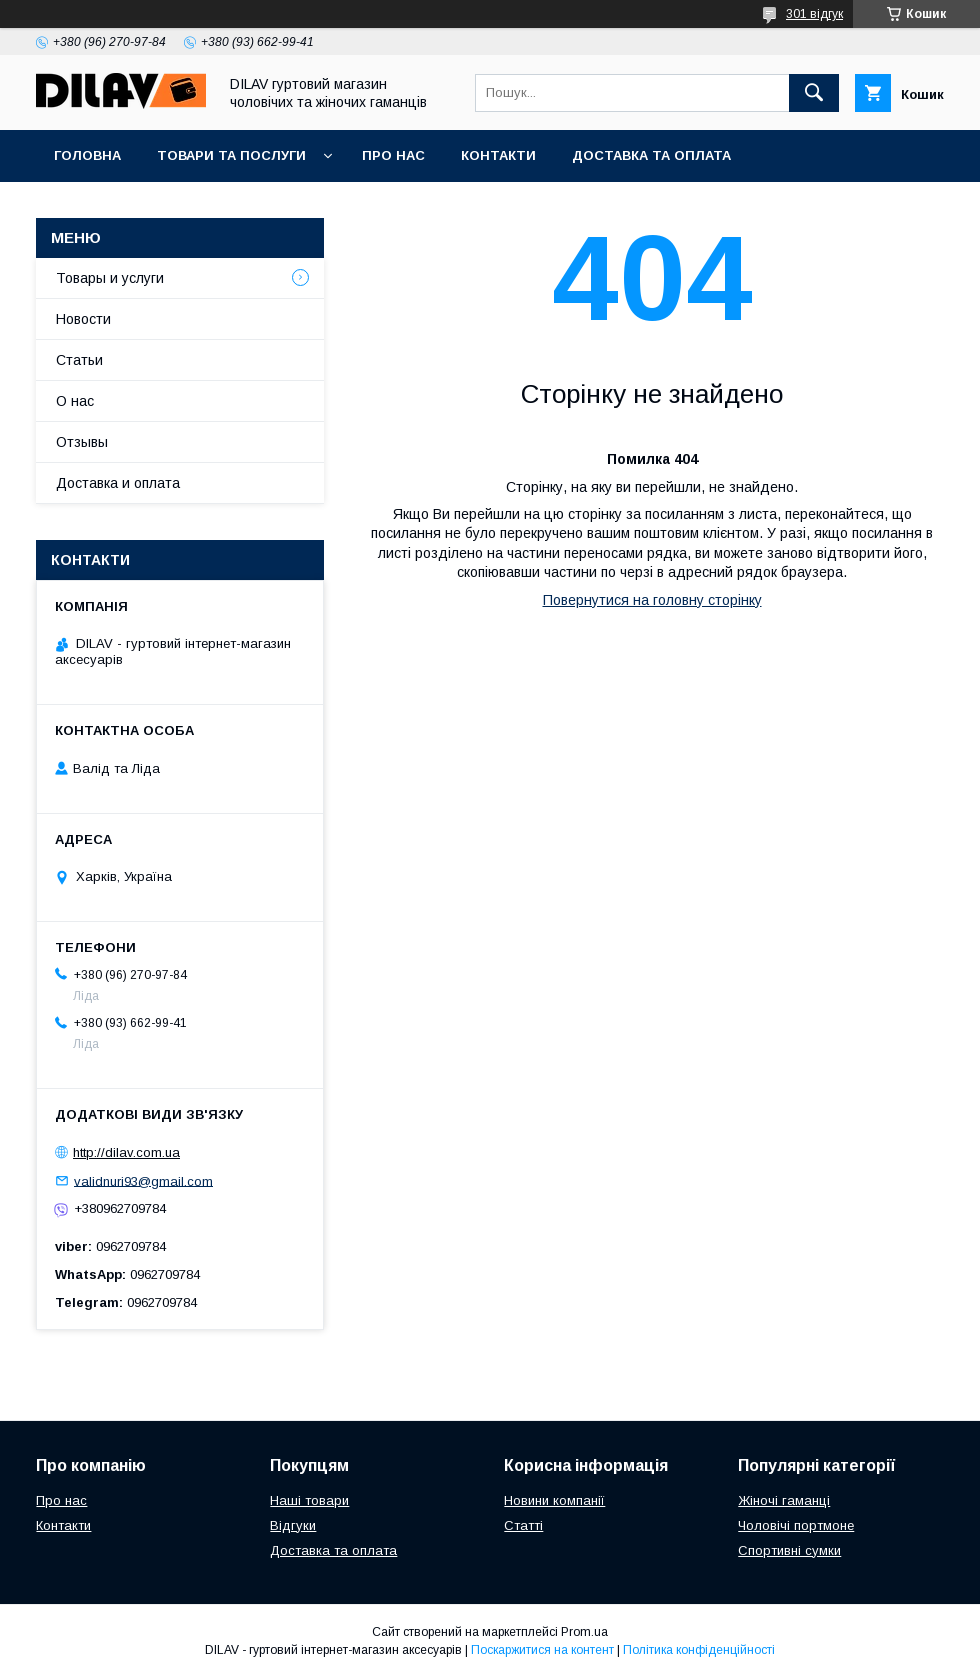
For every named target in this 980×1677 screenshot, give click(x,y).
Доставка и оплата (118, 483)
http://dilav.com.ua (126, 1152)
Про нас (393, 155)
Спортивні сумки (789, 1550)
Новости (83, 319)
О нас (75, 401)
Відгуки (293, 1525)
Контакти (498, 155)
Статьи (79, 360)
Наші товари (309, 1500)
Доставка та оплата (651, 155)
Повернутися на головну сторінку (652, 600)
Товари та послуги (231, 155)
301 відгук (814, 14)
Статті (523, 1525)
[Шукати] (814, 93)
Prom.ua (584, 1632)
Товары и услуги (110, 278)
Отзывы (82, 442)
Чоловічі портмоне (796, 1525)
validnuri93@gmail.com (143, 1180)
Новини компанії (554, 1500)
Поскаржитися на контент (542, 1650)
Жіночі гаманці (784, 1500)
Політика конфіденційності (699, 1650)
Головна (87, 155)
